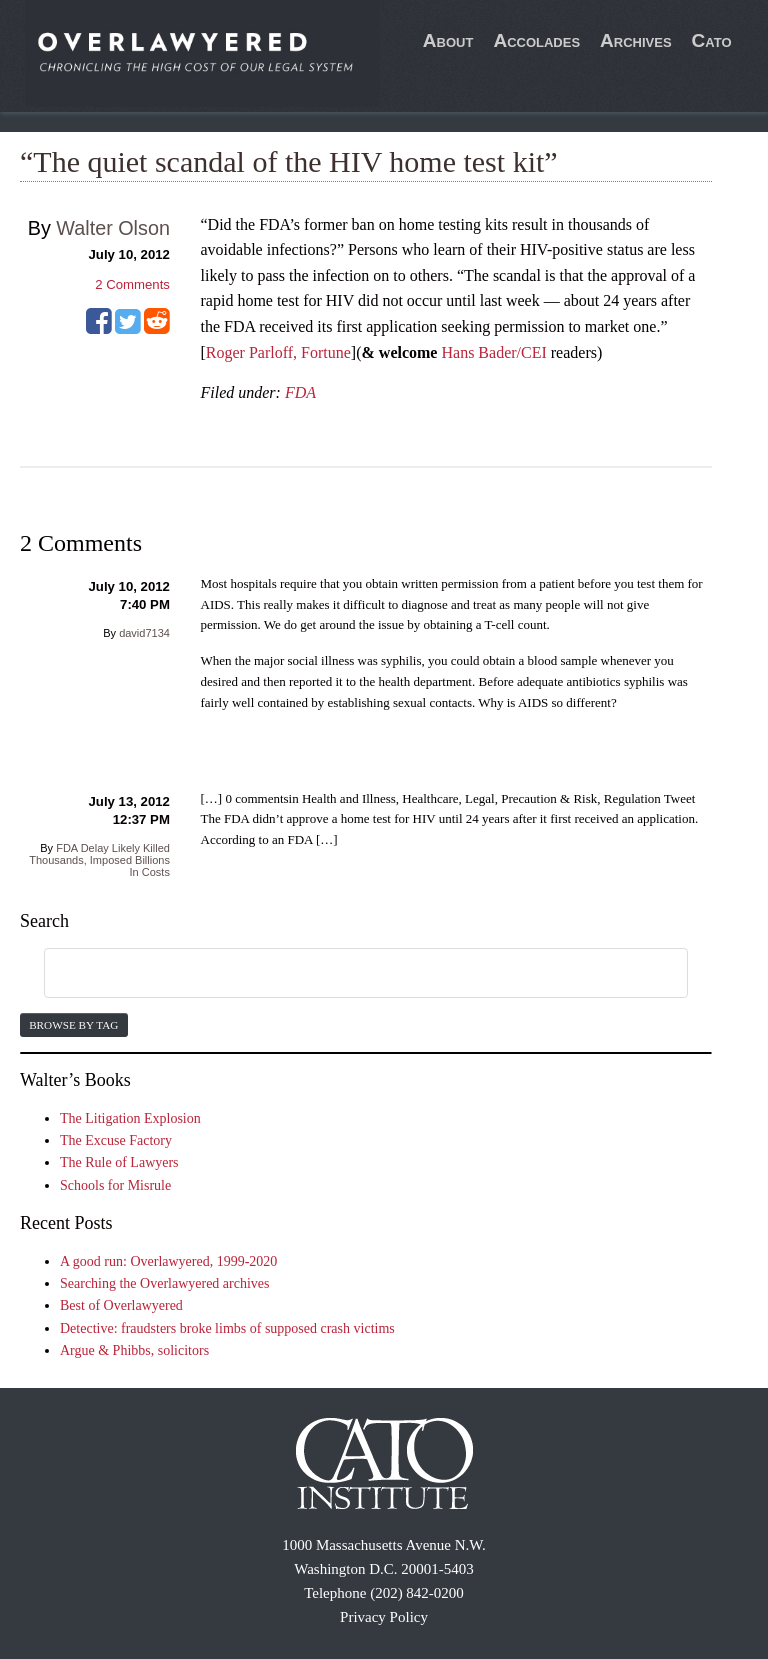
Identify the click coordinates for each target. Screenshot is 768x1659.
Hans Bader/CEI (493, 352)
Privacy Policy (384, 1617)
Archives (636, 40)
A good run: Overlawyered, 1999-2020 (168, 1261)
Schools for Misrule (115, 1185)
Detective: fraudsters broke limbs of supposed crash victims (227, 1328)
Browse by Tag (73, 1025)
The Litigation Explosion (130, 1118)
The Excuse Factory (116, 1140)
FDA (300, 392)
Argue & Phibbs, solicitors (134, 1350)
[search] (342, 974)
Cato (712, 40)
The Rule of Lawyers (119, 1162)
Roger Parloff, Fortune (278, 352)
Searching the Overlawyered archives (165, 1283)
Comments (132, 284)
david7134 (144, 633)
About (448, 40)
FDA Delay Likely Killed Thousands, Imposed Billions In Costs (99, 860)
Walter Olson (113, 228)
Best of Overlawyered (121, 1305)
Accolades (536, 40)
